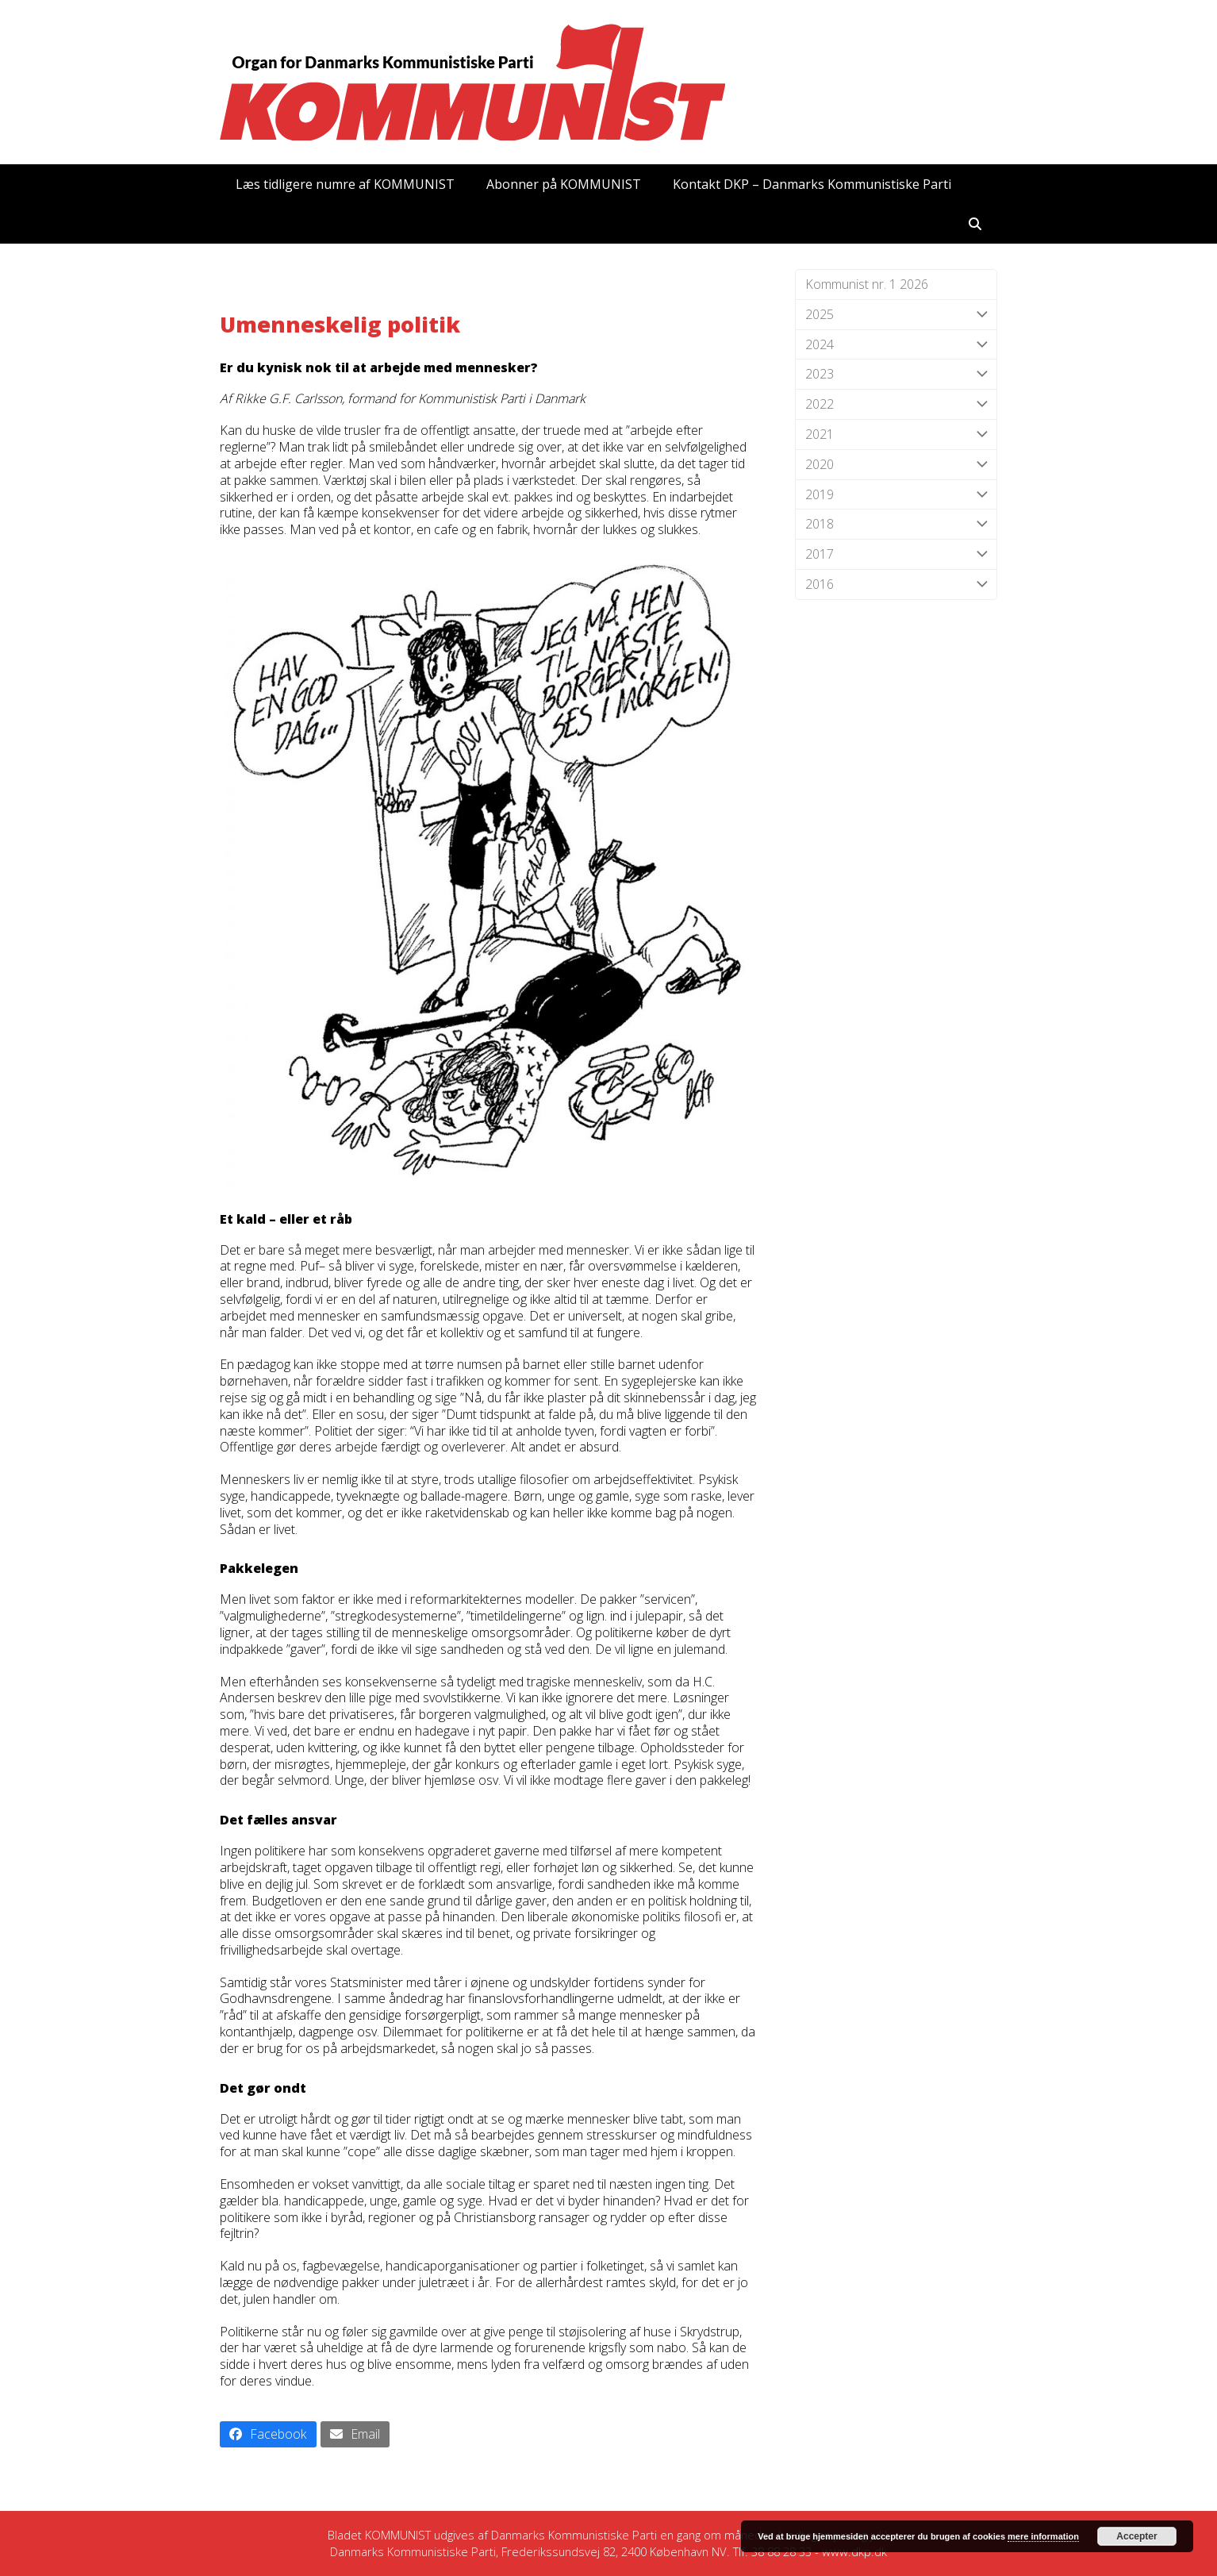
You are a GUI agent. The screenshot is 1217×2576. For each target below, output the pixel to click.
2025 (896, 314)
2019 (896, 494)
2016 (896, 584)
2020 (896, 464)
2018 (896, 524)
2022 (896, 404)
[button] (975, 224)
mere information (1043, 2536)
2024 (896, 344)
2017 (896, 554)
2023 (896, 374)
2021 (896, 434)
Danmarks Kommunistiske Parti (574, 2535)
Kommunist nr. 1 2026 (866, 284)
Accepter (1136, 2536)
